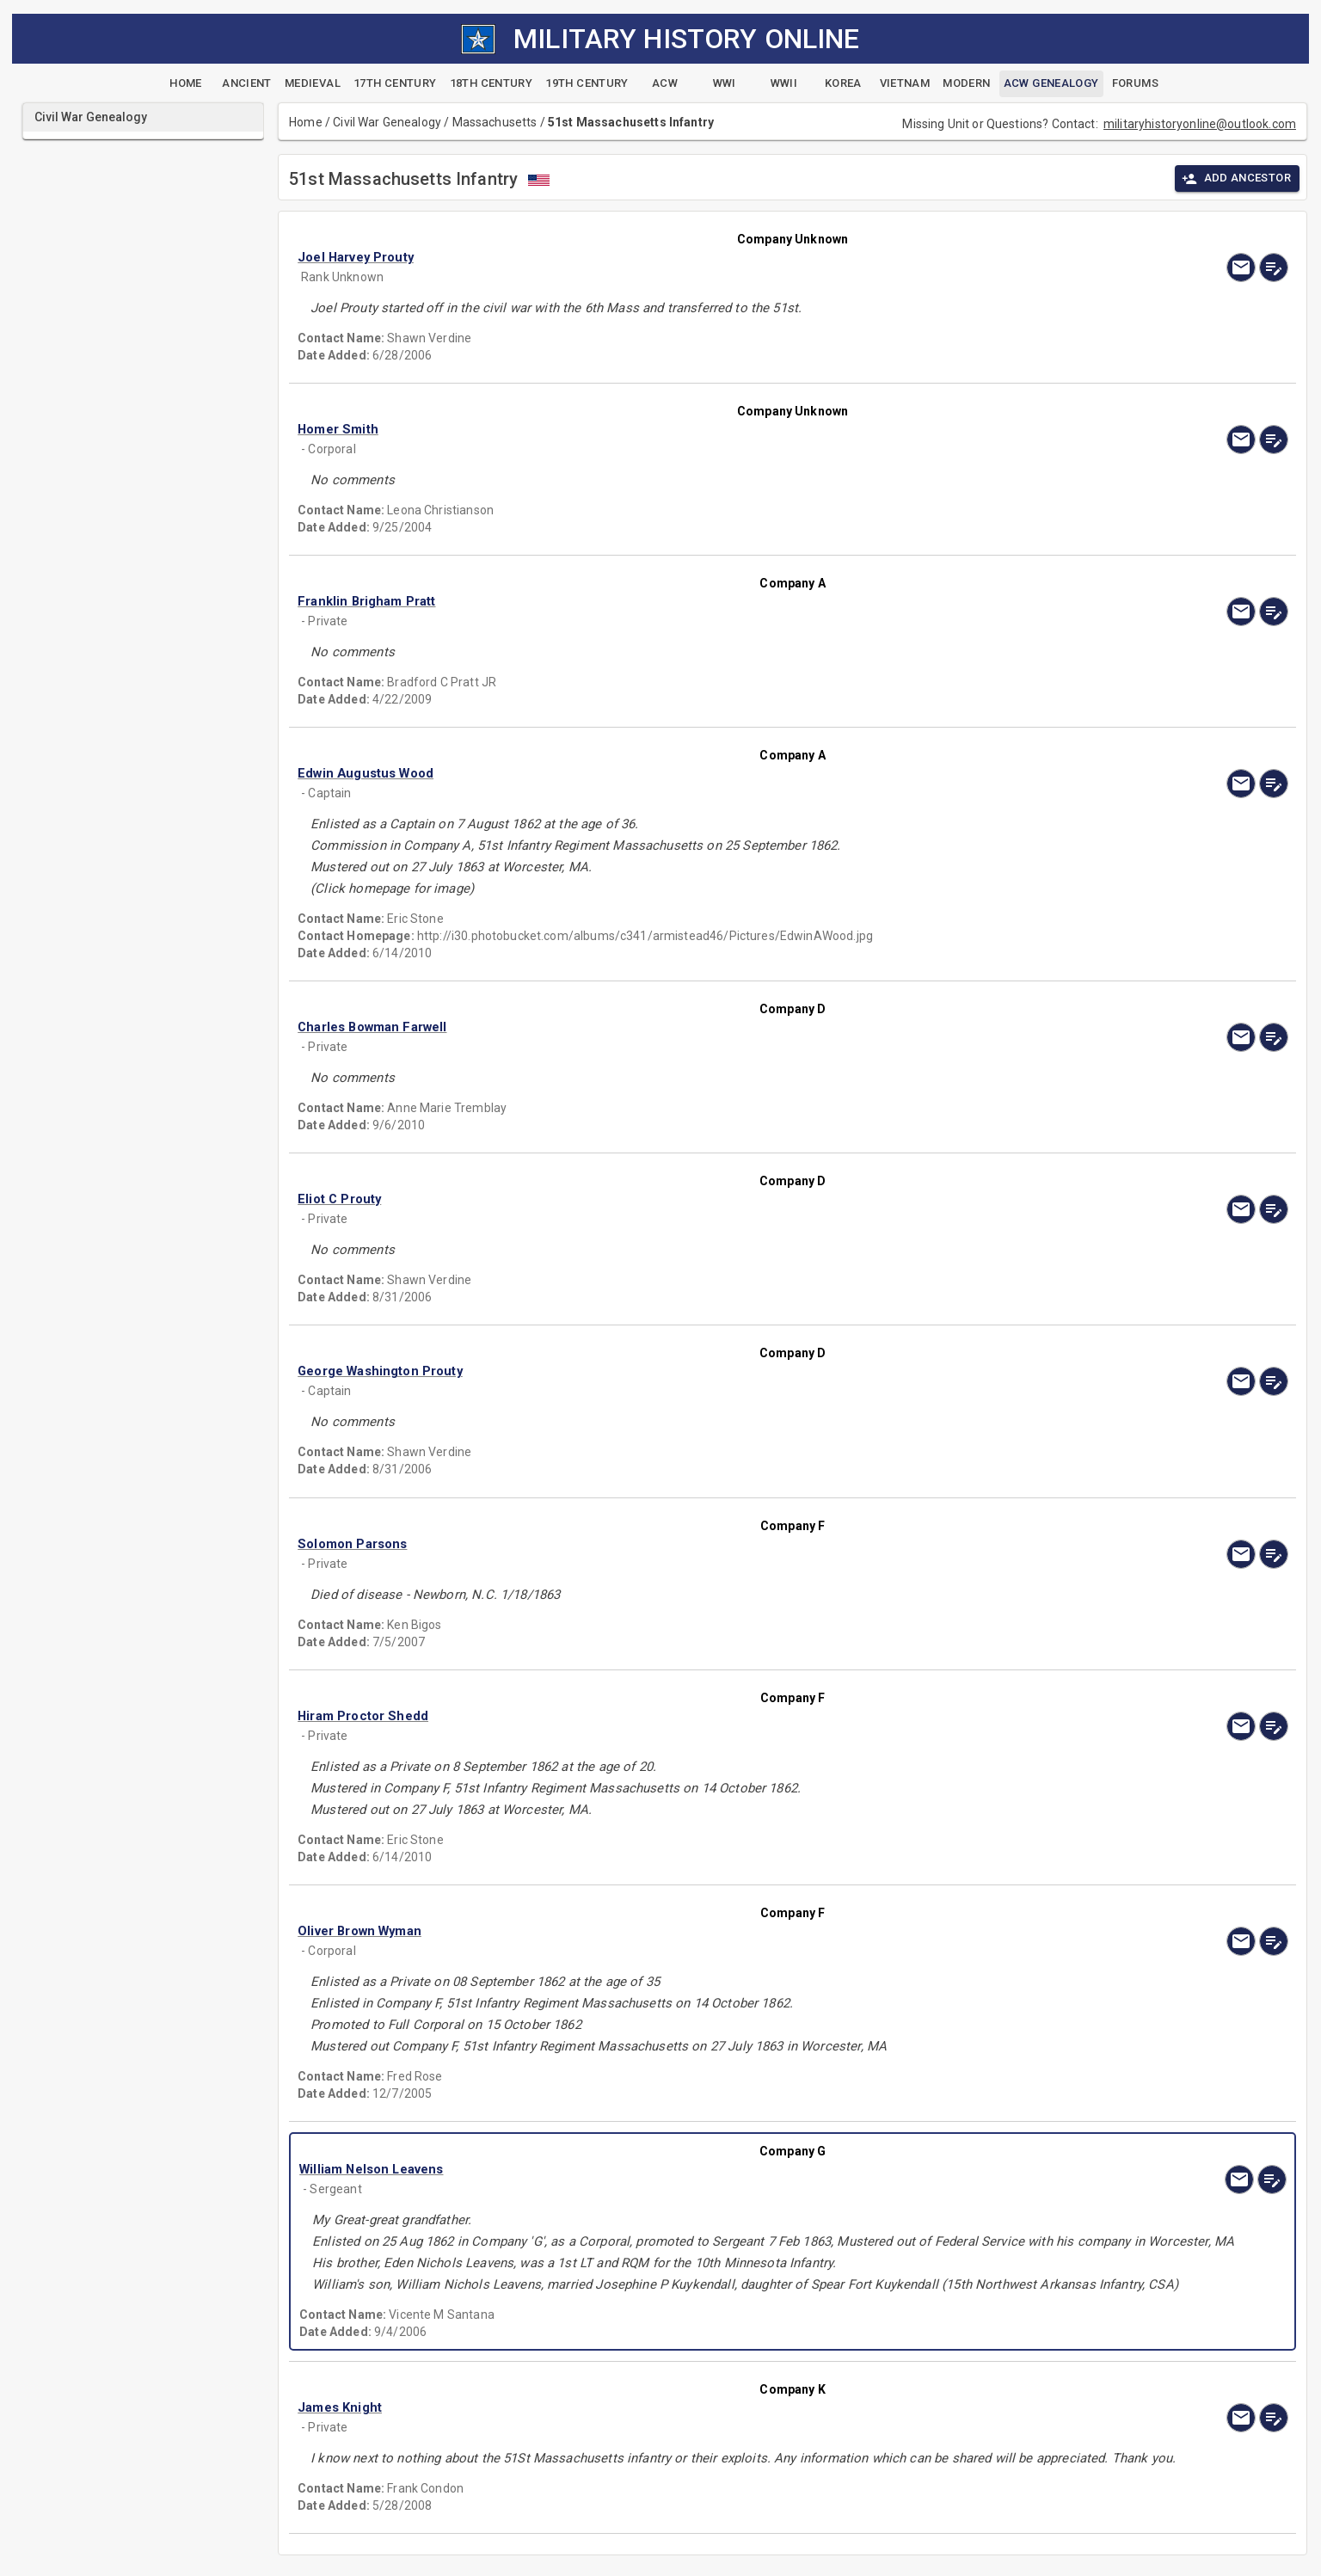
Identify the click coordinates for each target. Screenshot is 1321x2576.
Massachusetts (495, 122)
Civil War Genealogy (387, 122)
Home (306, 122)
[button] (644, 257)
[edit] (1273, 267)
